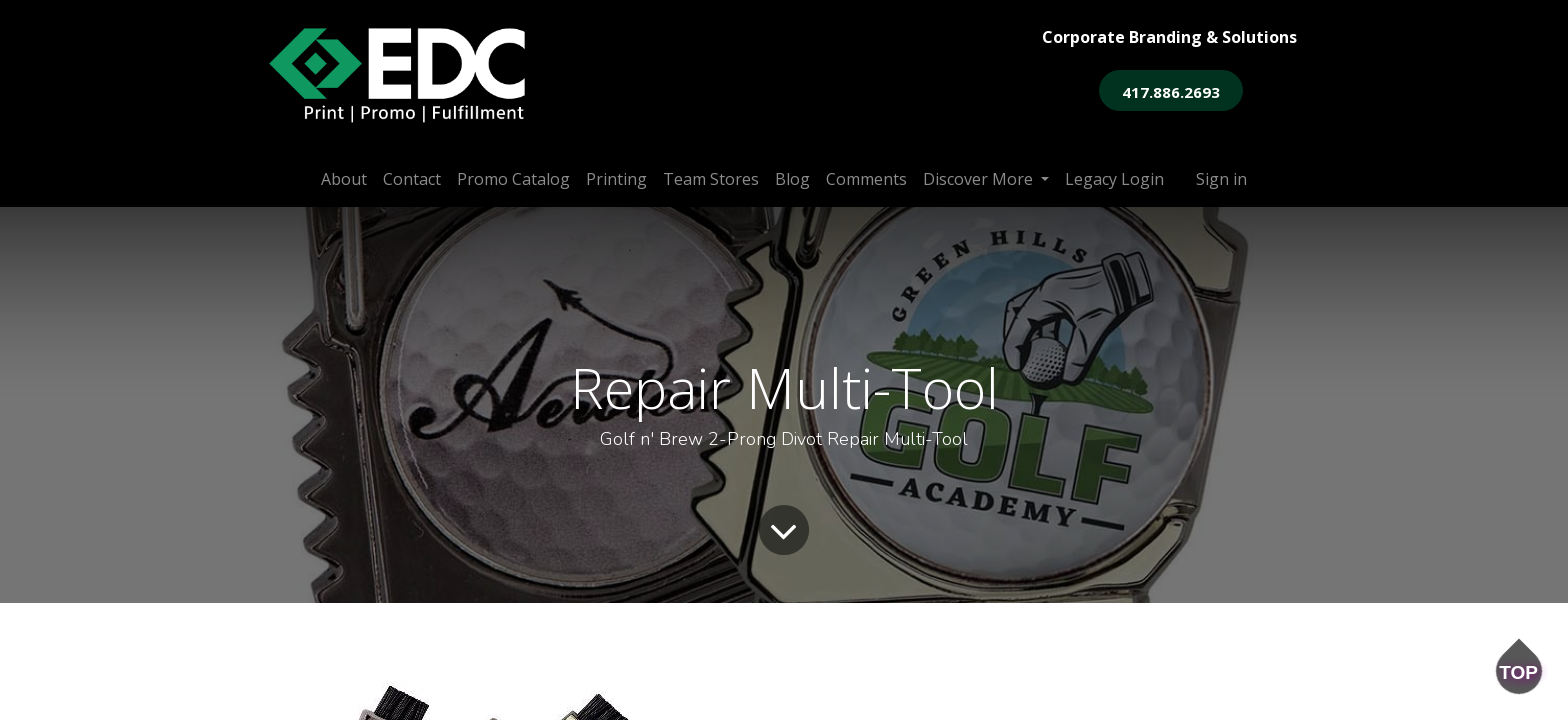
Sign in (1221, 179)
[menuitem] (344, 179)
